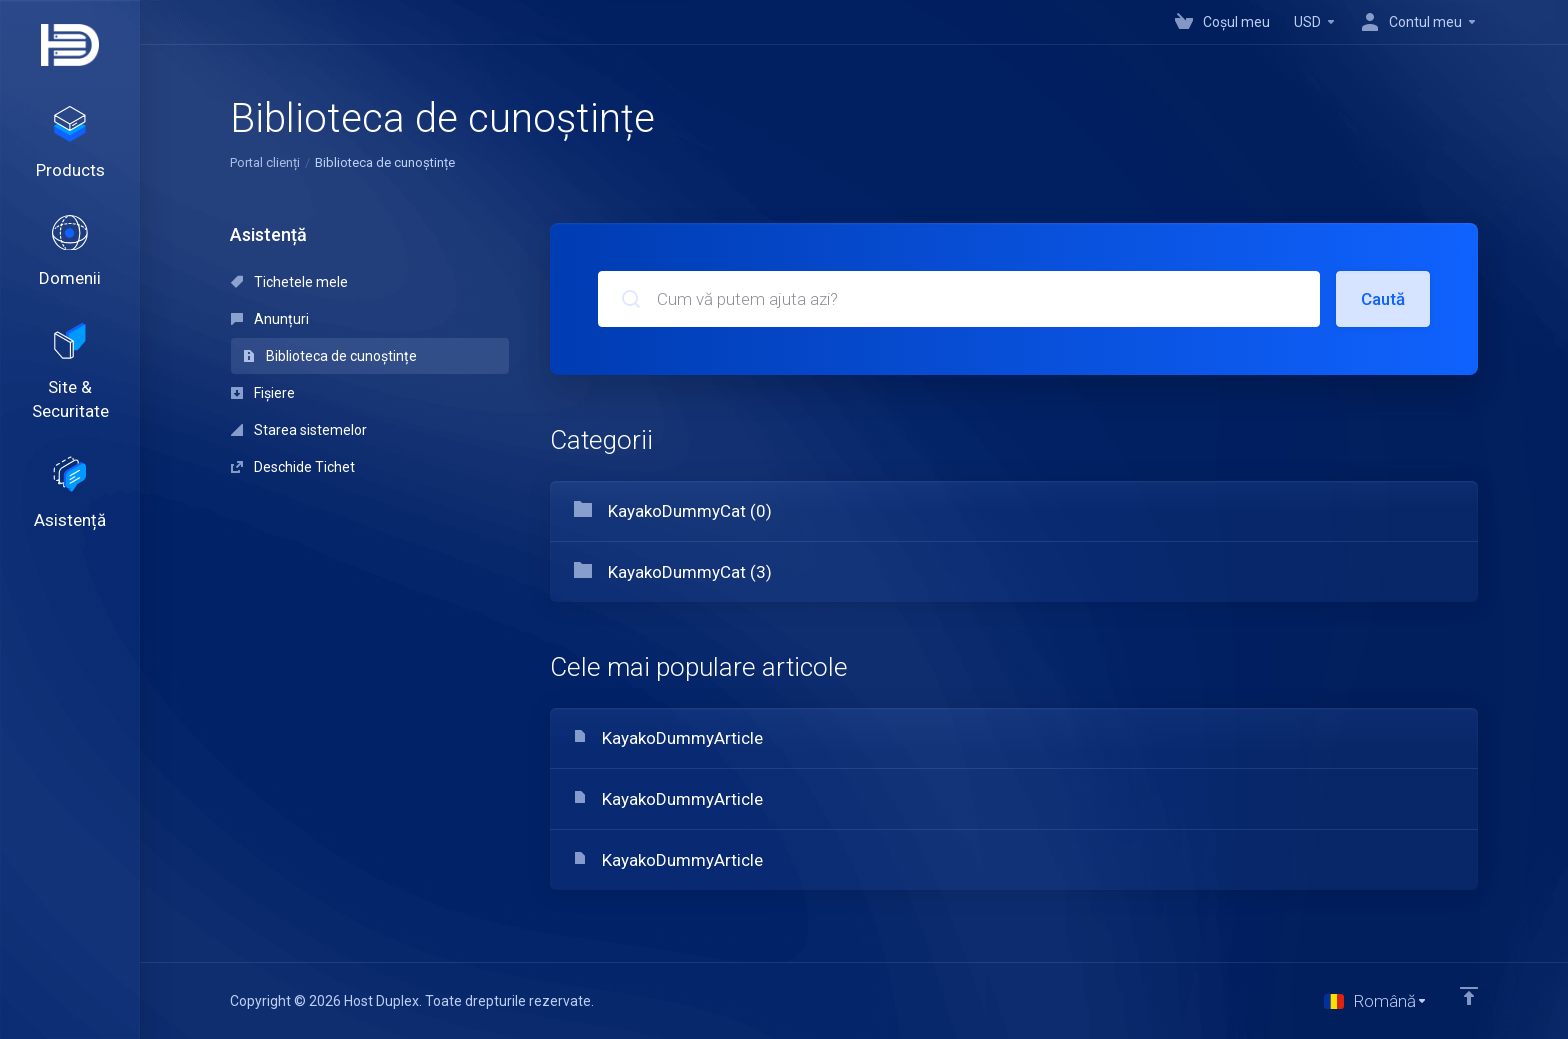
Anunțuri (270, 319)
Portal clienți (265, 162)
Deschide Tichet (293, 467)
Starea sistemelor (299, 430)
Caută (1383, 299)
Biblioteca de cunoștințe (330, 356)
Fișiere (263, 393)
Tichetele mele (289, 282)
